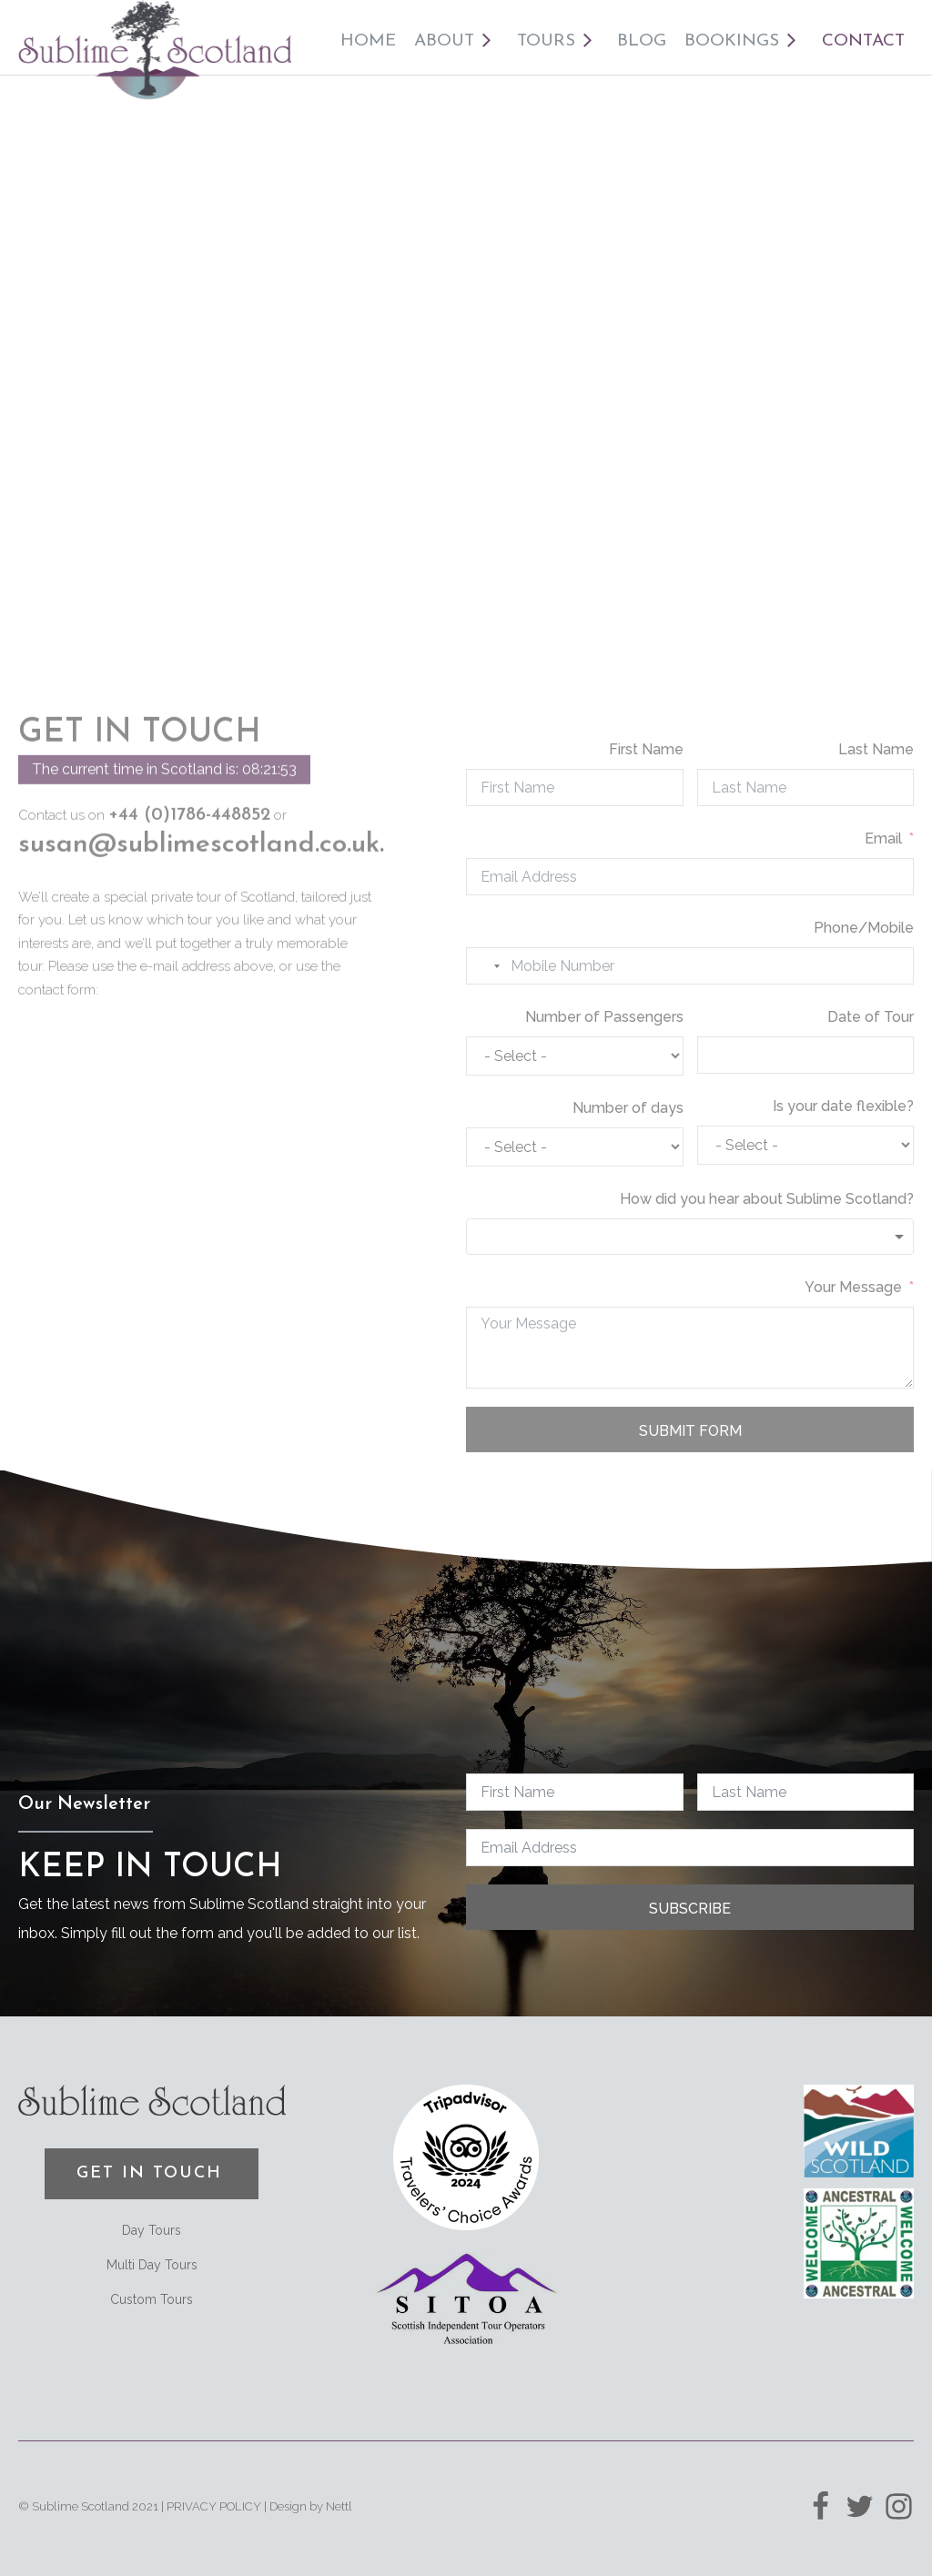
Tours (558, 42)
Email (883, 838)
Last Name (876, 749)
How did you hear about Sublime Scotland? (767, 1198)
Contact (863, 41)
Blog (641, 41)
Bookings (744, 42)
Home (368, 41)
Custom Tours (151, 2299)
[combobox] (486, 966)
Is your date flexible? (843, 1106)
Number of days (628, 1107)
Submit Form (690, 1431)
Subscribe (690, 1908)
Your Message (853, 1287)
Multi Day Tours (152, 2265)
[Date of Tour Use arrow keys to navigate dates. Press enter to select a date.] (806, 1055)
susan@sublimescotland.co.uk (199, 817)
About (456, 42)
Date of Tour (870, 1016)
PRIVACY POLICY (214, 2506)
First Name (646, 749)
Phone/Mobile (864, 927)
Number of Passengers (604, 1016)
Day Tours (151, 2230)
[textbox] (690, 1236)
